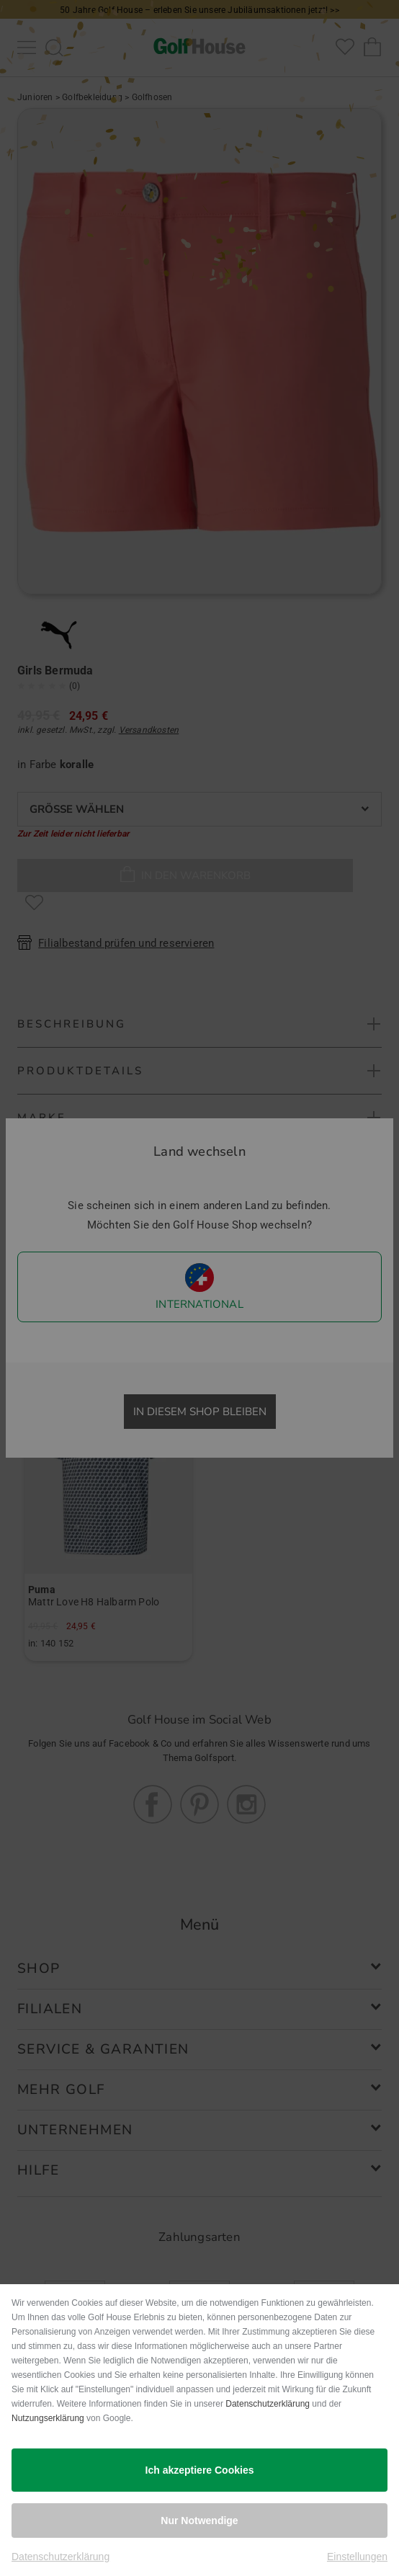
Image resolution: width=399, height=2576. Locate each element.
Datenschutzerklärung (267, 2404)
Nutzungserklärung (48, 2418)
